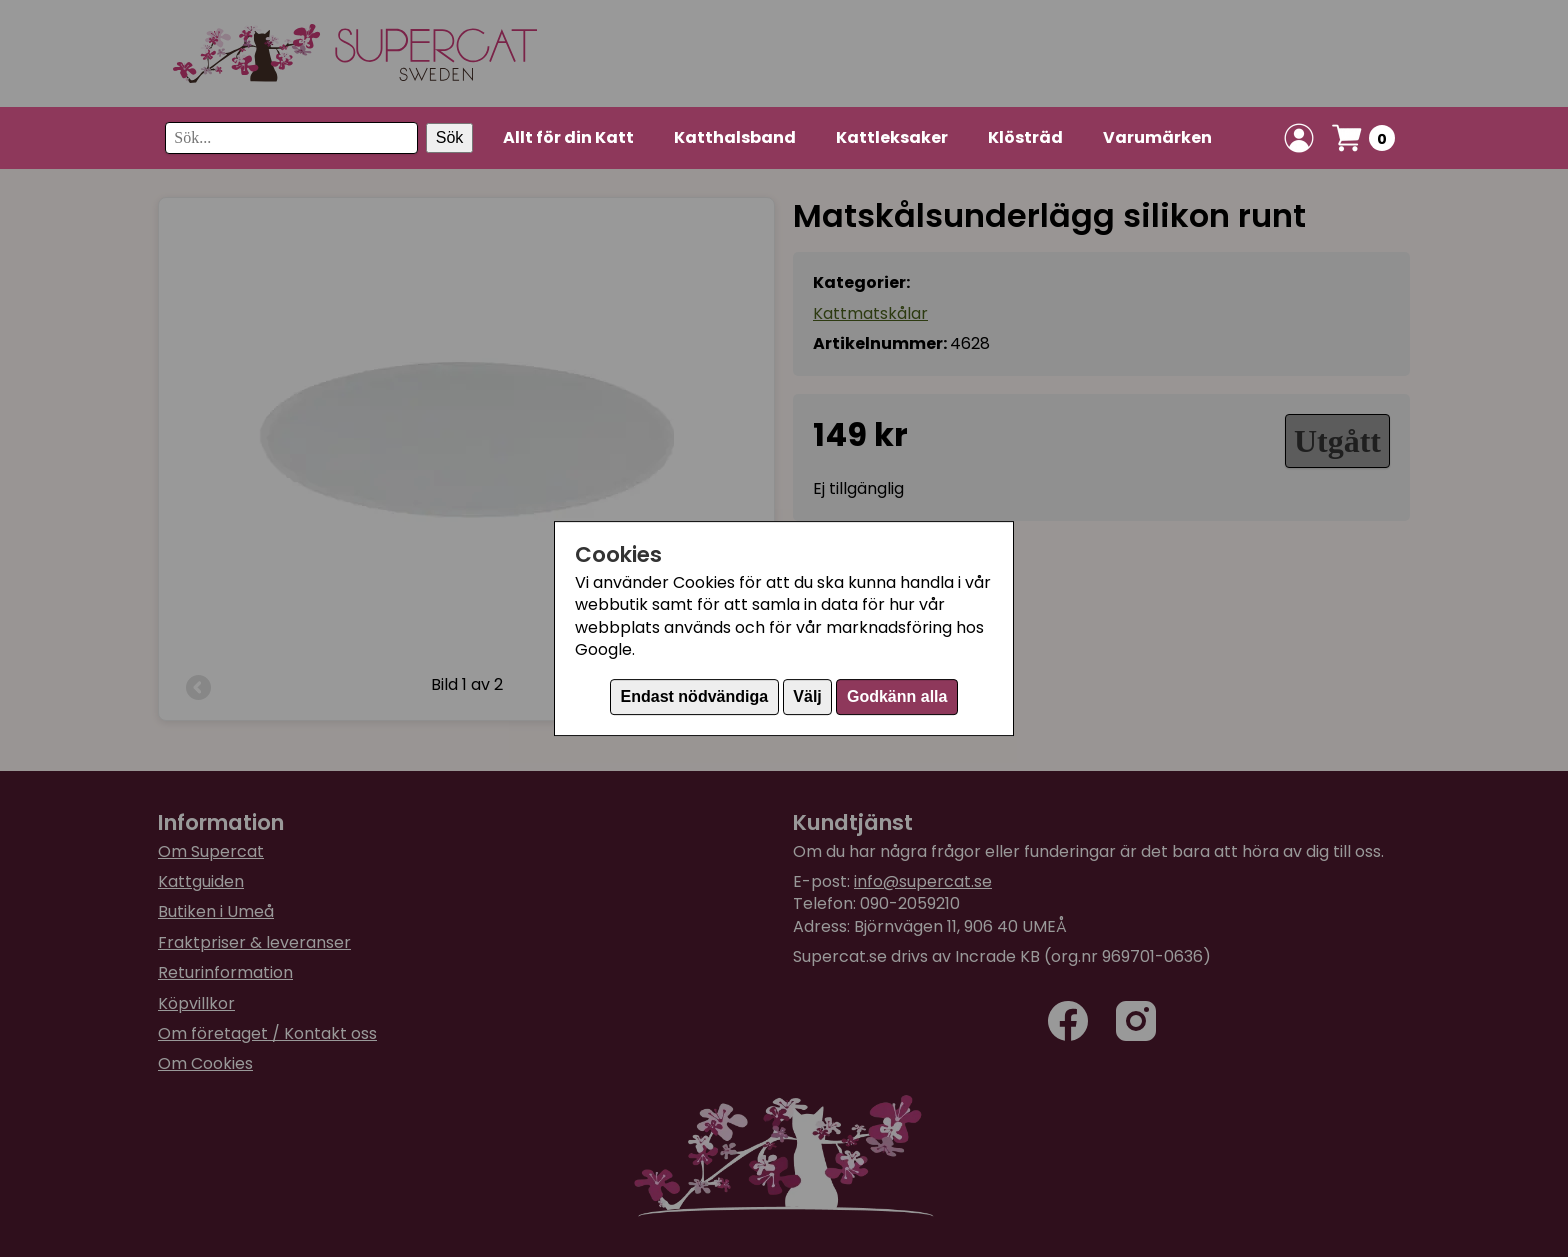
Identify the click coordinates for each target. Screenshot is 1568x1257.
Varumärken (1157, 137)
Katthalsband (735, 137)
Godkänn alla (897, 696)
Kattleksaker (892, 137)
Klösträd (1025, 137)
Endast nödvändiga (695, 696)
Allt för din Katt (568, 137)
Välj (807, 696)
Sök (450, 137)
